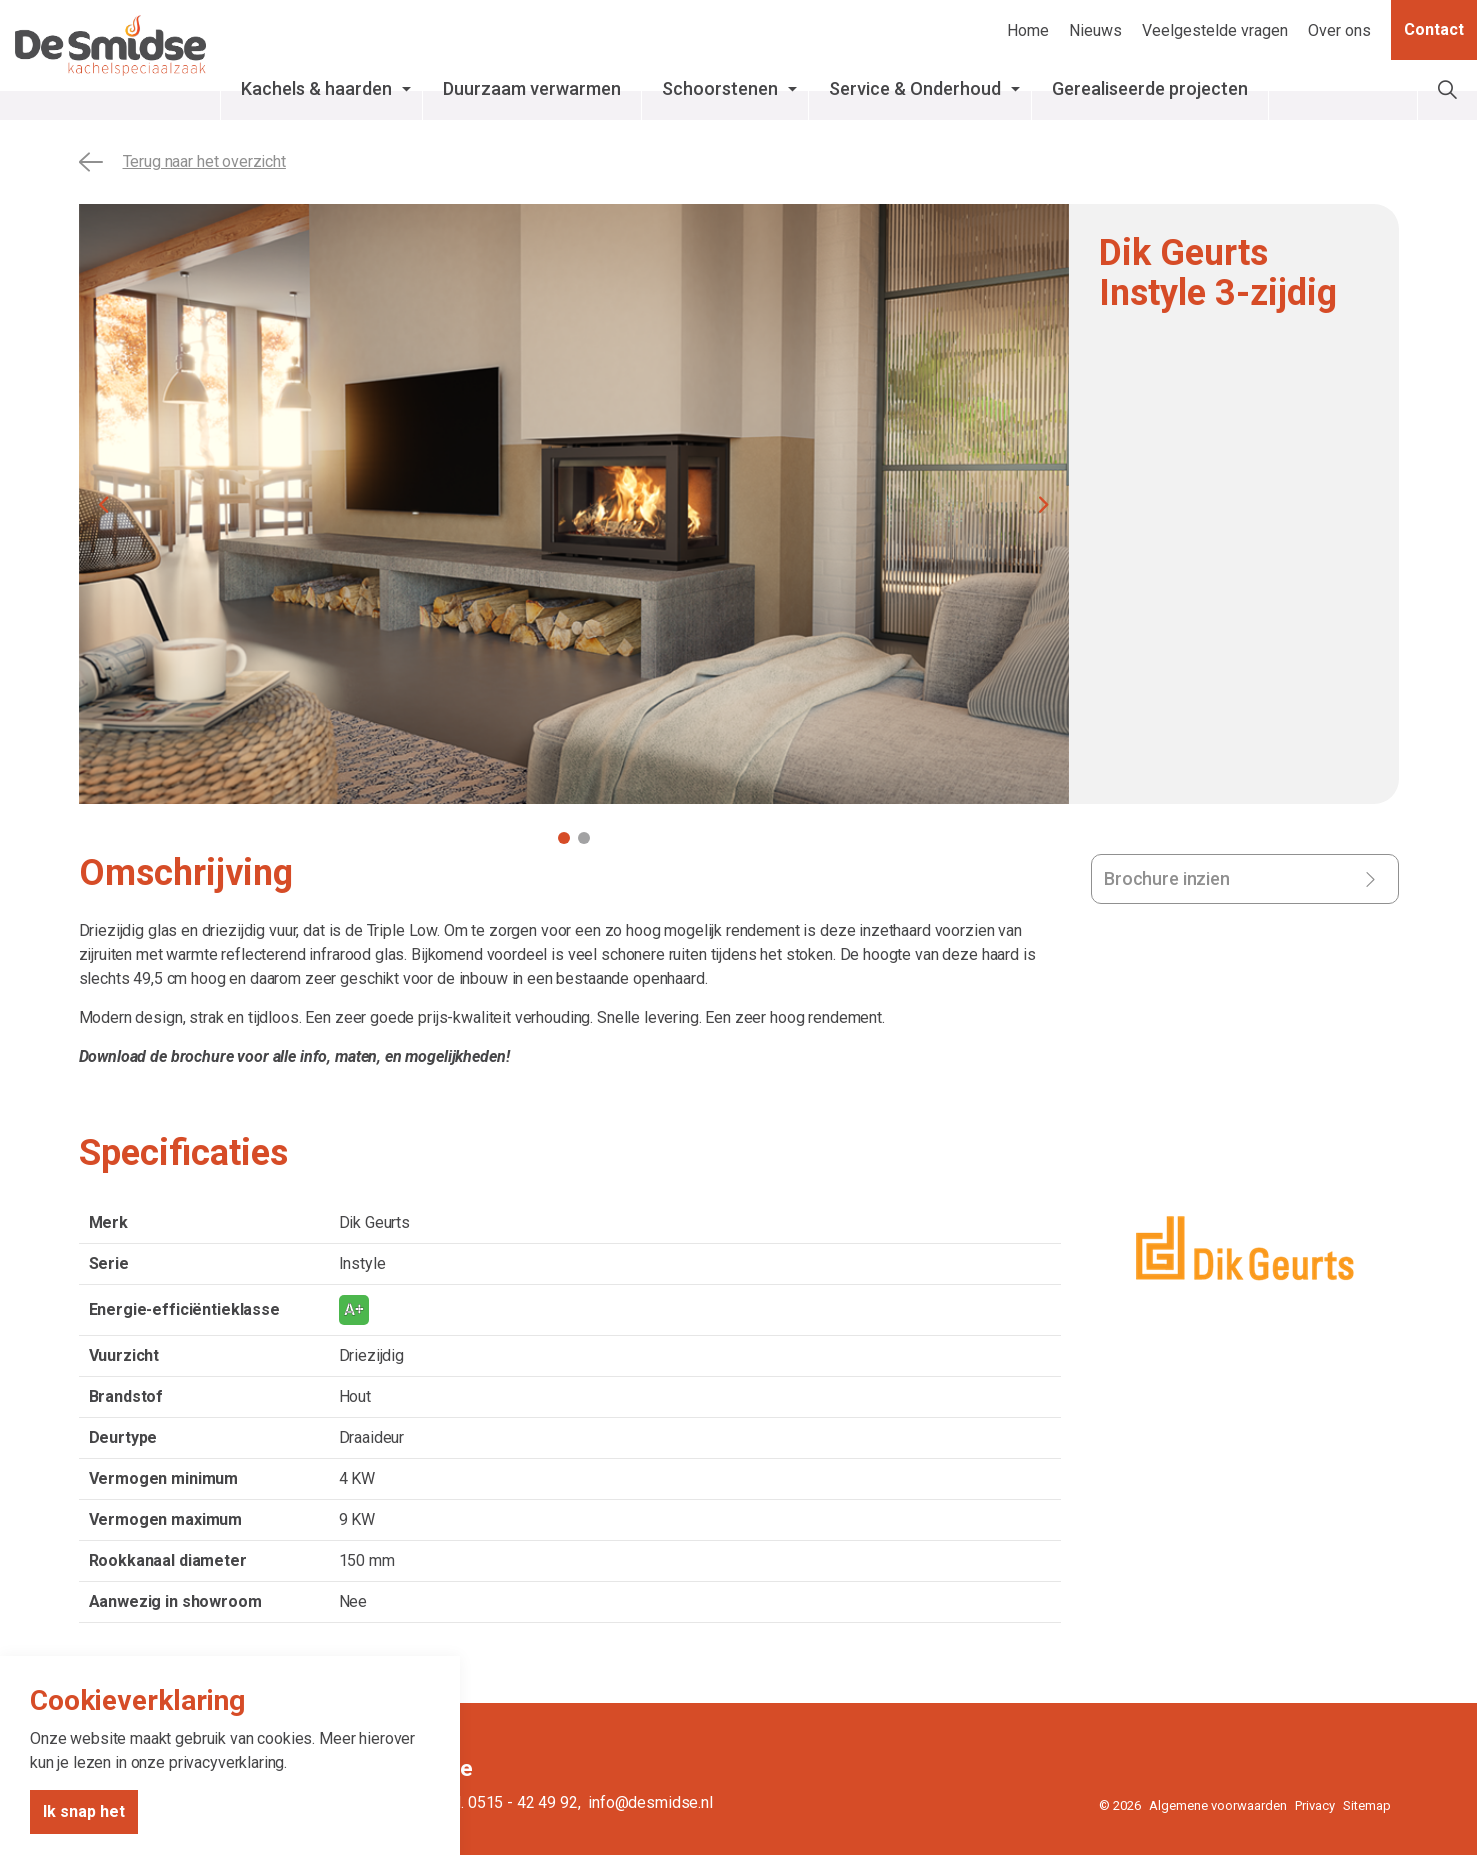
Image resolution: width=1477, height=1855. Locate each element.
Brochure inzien (1167, 878)
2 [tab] (584, 838)
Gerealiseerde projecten (1220, 88)
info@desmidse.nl (650, 1802)
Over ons (1339, 30)
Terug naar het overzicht (182, 162)
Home (1028, 30)
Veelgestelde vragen (1215, 30)
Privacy (1315, 1805)
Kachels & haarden (386, 88)
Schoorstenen (790, 88)
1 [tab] (564, 838)
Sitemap (1367, 1805)
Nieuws (1095, 30)
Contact (1434, 30)
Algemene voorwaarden (1218, 1805)
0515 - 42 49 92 (523, 1802)
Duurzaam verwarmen (602, 88)
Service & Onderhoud (985, 88)
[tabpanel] (574, 504)
